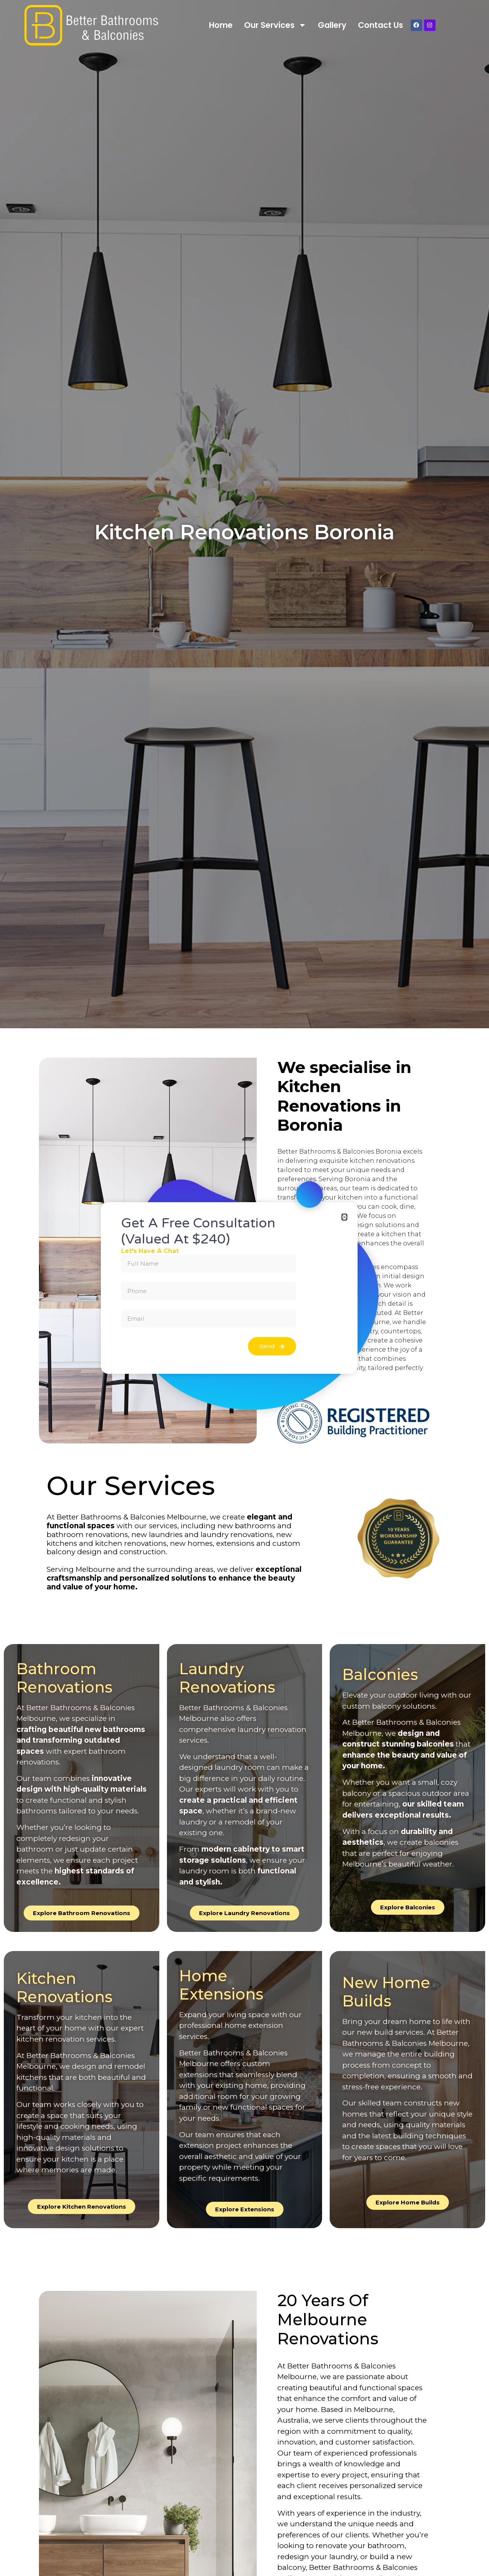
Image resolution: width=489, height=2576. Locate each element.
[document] (244, 1288)
